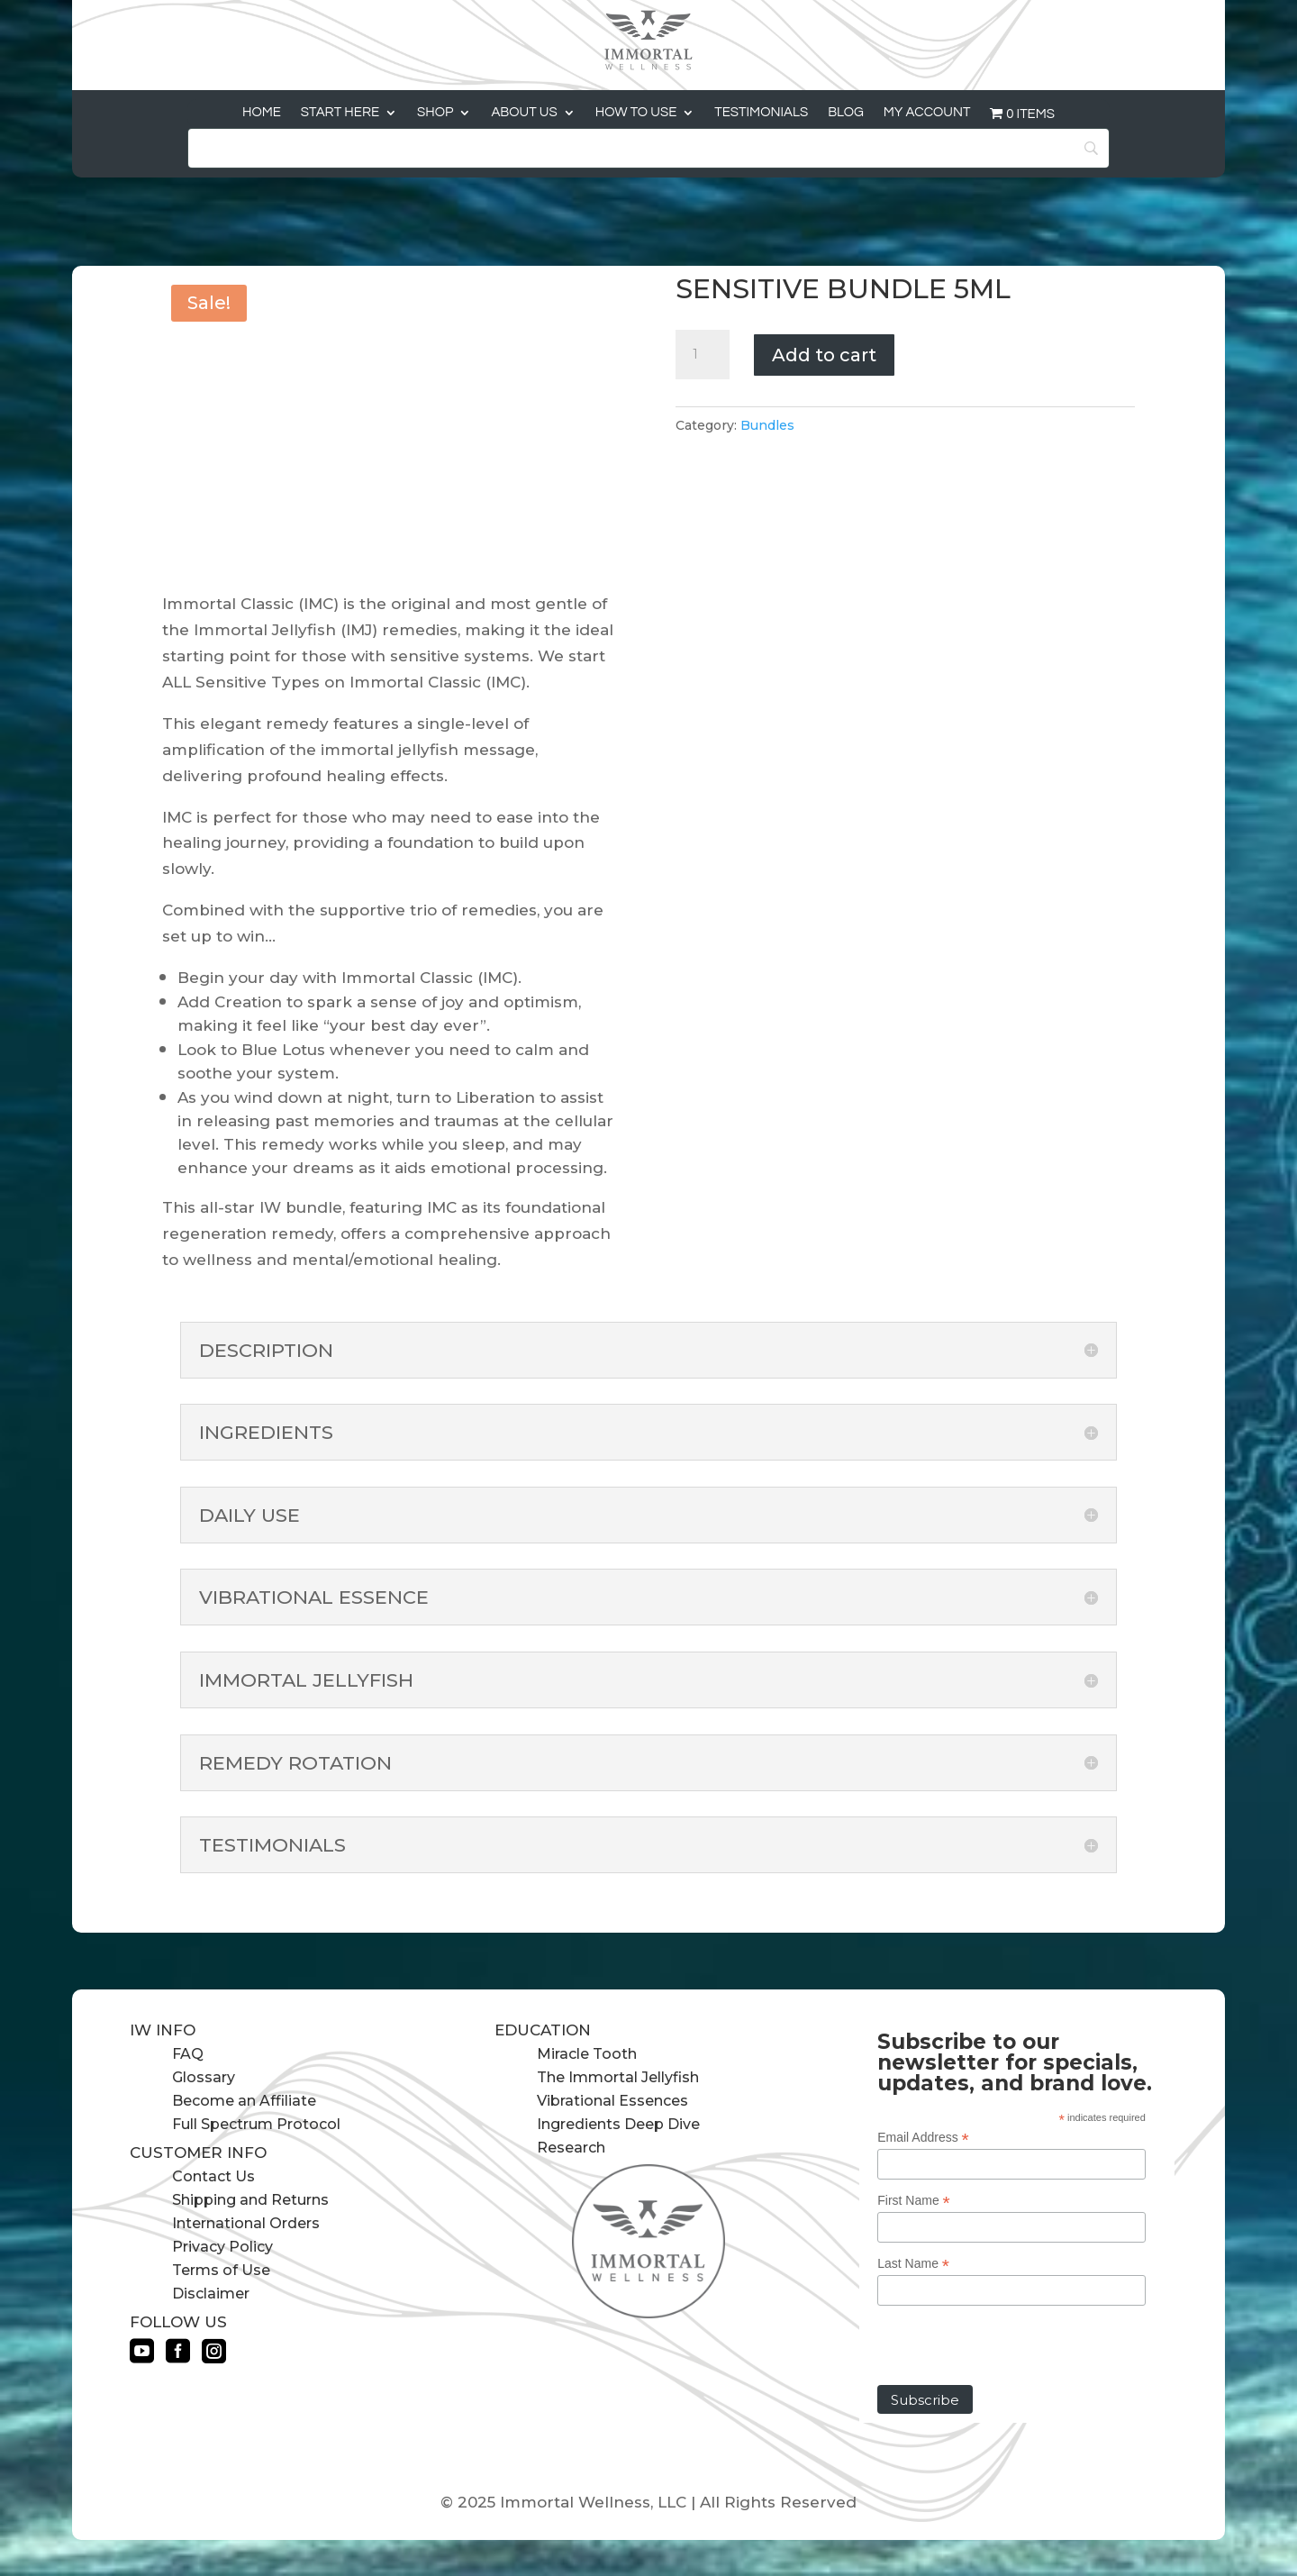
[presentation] (1014, 2350)
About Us (524, 112)
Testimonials (761, 112)
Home (261, 112)
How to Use (636, 112)
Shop (435, 112)
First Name (913, 2200)
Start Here (340, 112)
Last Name (913, 2263)
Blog (846, 112)
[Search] (648, 148)
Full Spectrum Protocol (256, 2124)
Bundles (767, 425)
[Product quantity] (703, 355)
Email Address (923, 2137)
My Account (927, 112)
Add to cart (824, 355)
